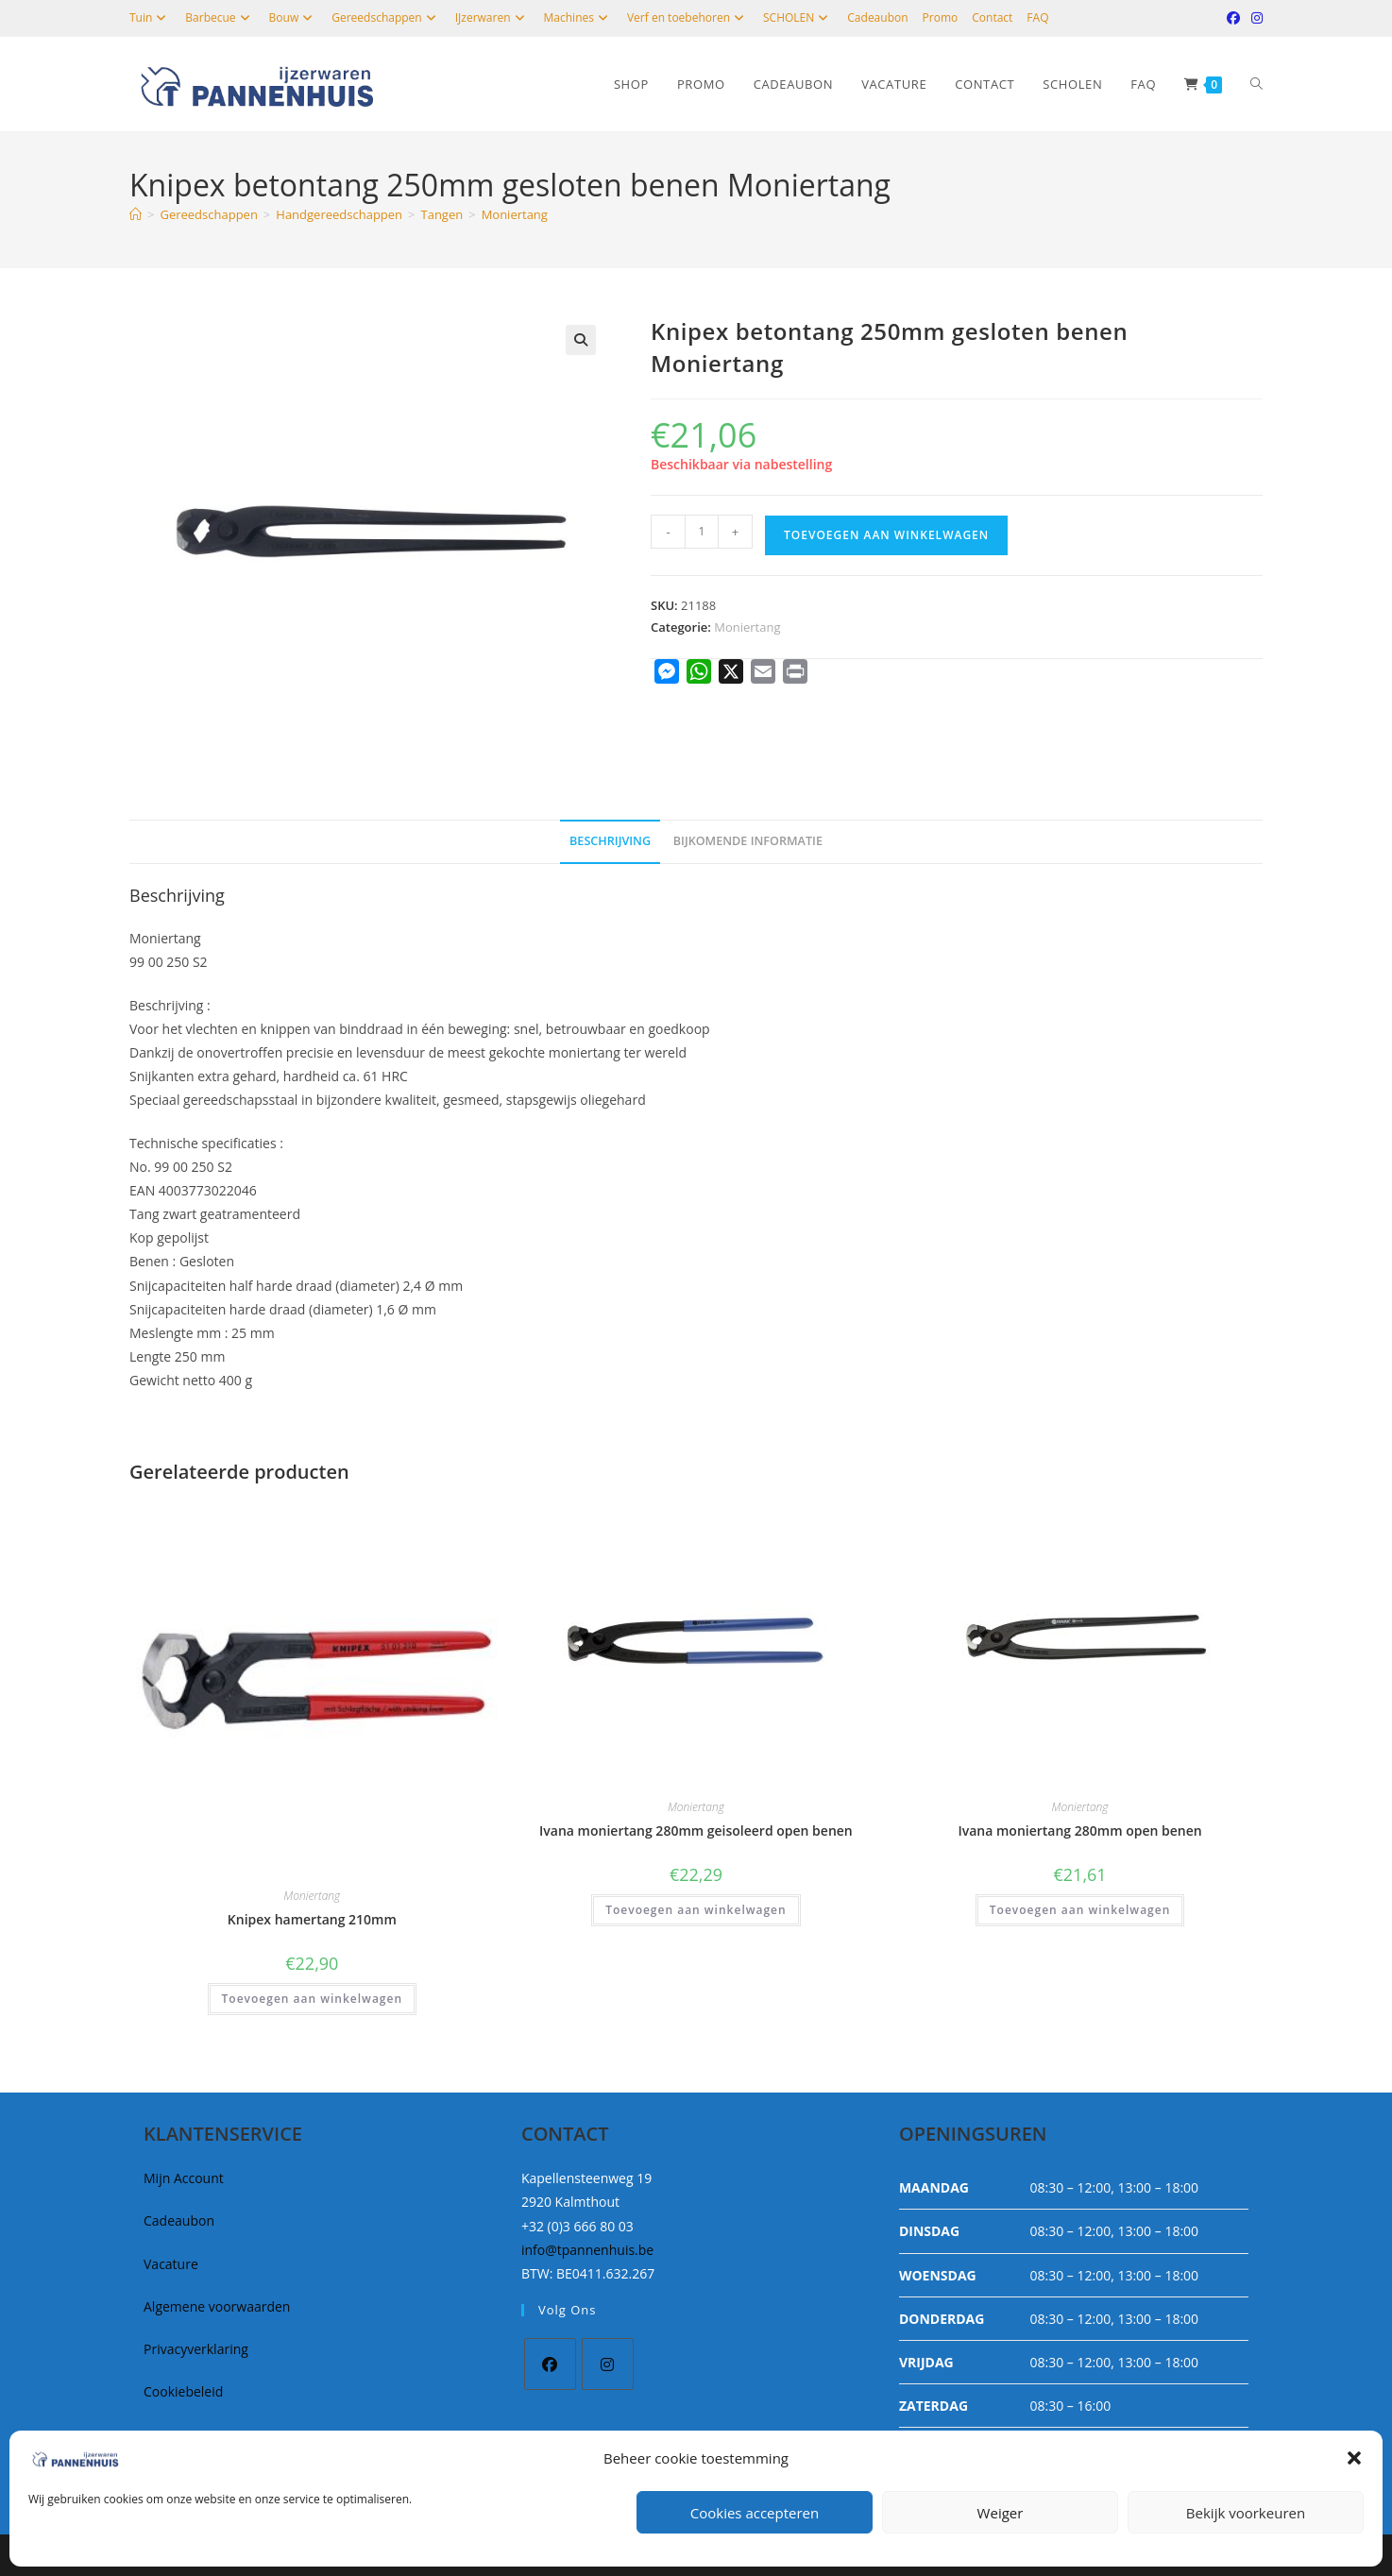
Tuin (150, 17)
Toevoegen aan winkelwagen (886, 535)
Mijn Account (184, 2178)
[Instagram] (608, 2364)
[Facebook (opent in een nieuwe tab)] (1233, 17)
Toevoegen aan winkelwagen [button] (312, 1999)
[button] (1354, 2458)
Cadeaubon (877, 17)
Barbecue (219, 17)
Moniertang (515, 214)
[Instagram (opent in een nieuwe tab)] (1254, 17)
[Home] (135, 214)
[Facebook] (550, 2364)
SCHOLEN (798, 17)
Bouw (293, 17)
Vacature (171, 2264)
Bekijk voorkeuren (1245, 2512)
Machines (578, 17)
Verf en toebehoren (688, 17)
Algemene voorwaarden (217, 2306)
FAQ (1037, 17)
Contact (992, 17)
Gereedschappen (385, 17)
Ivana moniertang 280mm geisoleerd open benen (696, 1830)
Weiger (1000, 2512)
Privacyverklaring (196, 2349)
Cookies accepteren (754, 2512)
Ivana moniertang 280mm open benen (1079, 1830)
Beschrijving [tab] (610, 841)
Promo (941, 17)
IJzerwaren (492, 17)
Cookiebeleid (183, 2391)
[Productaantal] (702, 532)
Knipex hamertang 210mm (312, 1919)
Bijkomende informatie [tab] (748, 841)
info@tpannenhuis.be (587, 2250)
